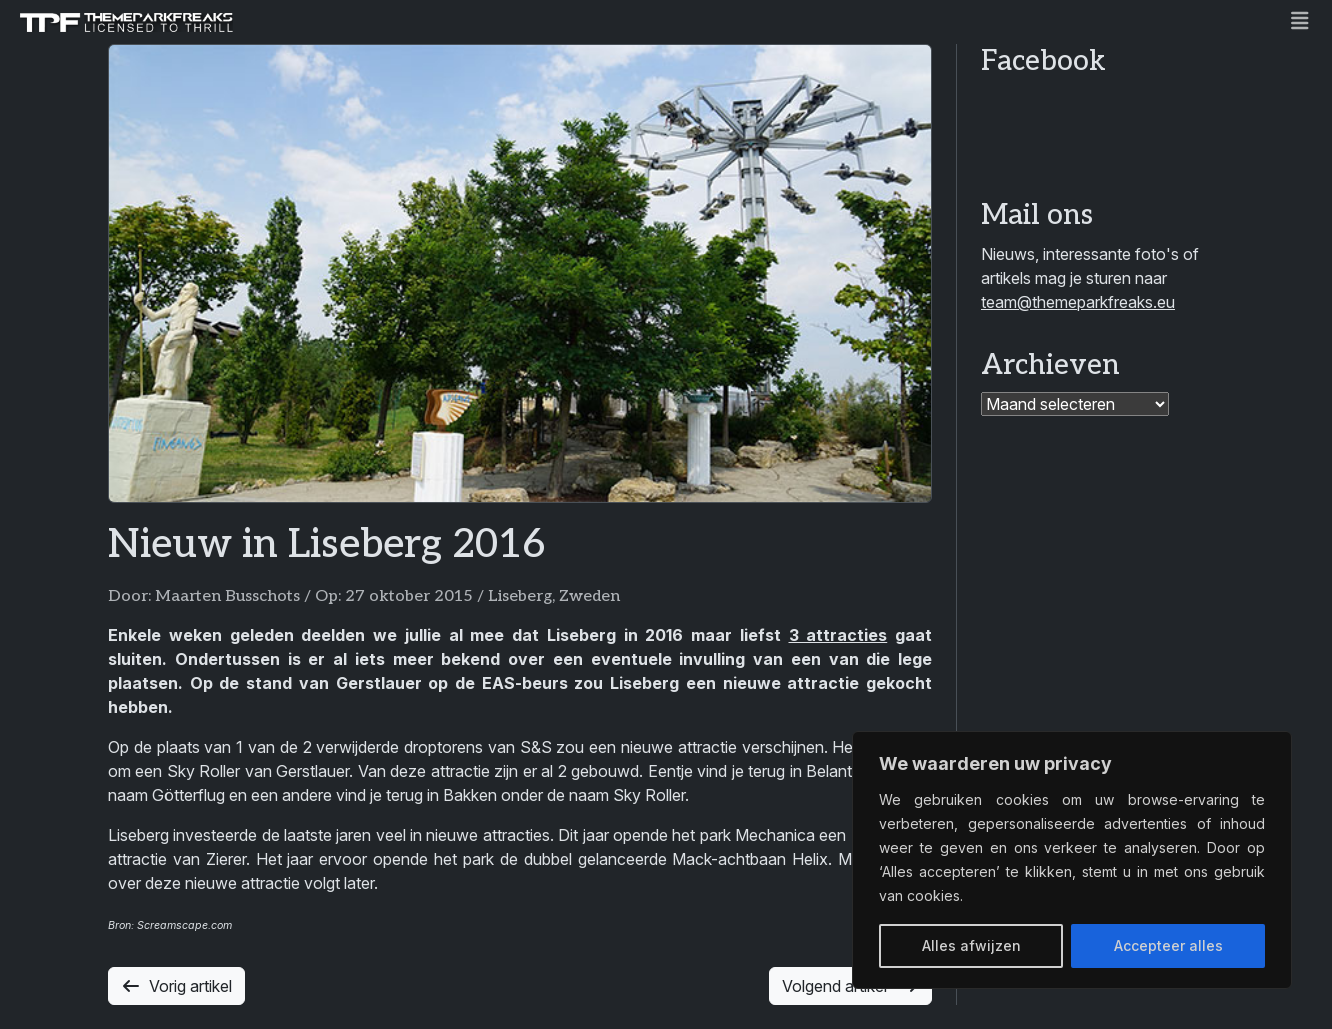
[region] (1072, 860)
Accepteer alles (1168, 945)
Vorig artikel (176, 986)
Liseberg (520, 596)
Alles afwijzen (971, 945)
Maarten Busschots (227, 596)
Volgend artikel (850, 986)
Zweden (589, 596)
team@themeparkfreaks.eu (1078, 302)
